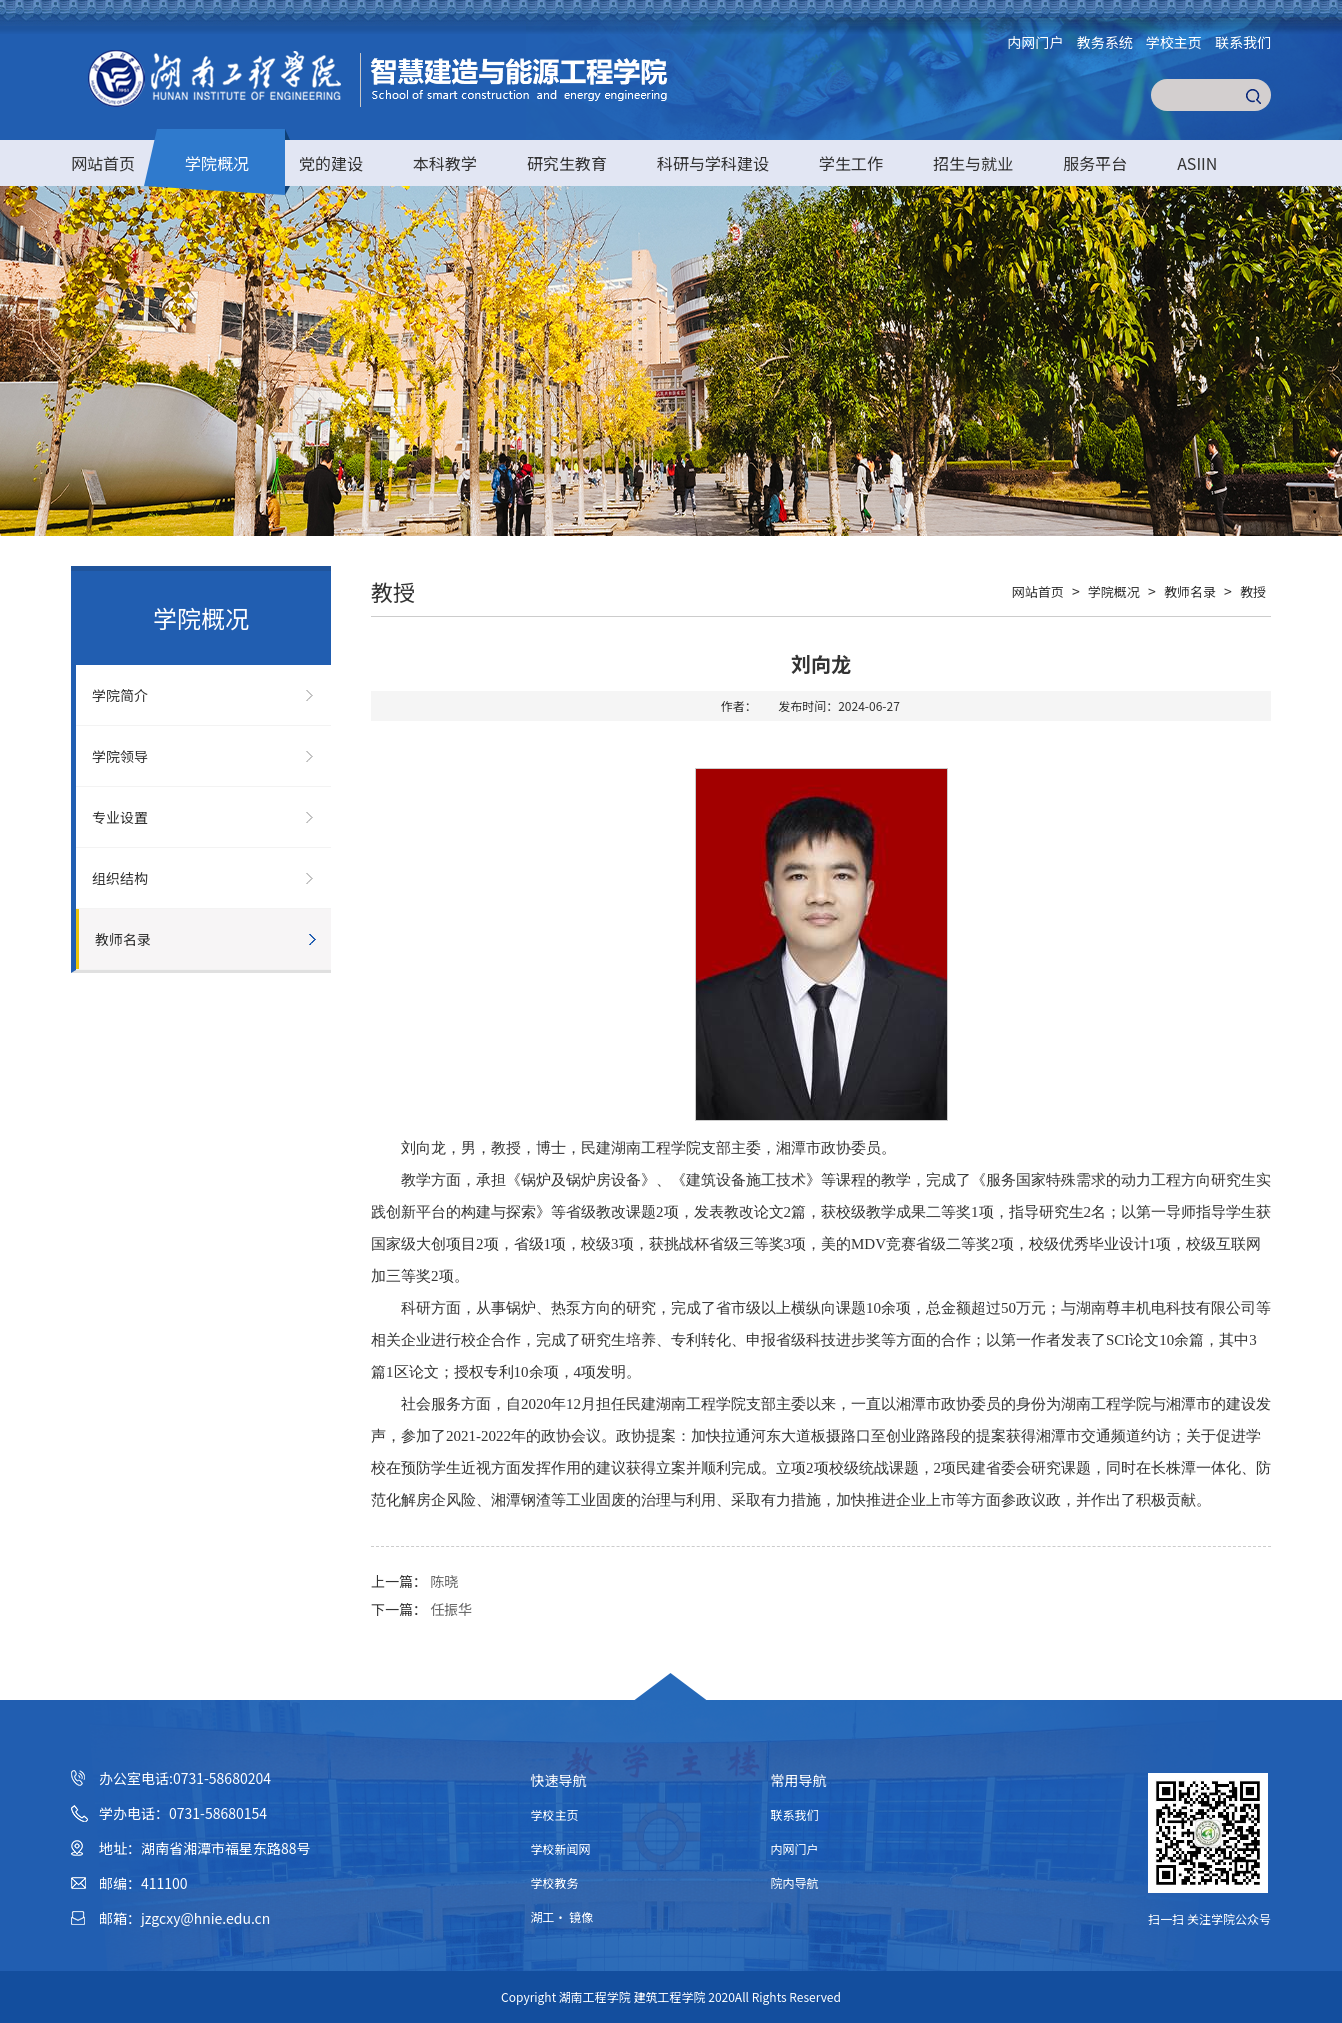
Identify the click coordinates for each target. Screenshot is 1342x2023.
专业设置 (120, 817)
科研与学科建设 (713, 163)
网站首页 (103, 163)
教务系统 (1105, 42)
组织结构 (120, 878)
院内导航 (795, 1882)
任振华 (451, 1609)
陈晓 (444, 1581)
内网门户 (1036, 42)
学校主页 (1174, 42)
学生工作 (851, 163)
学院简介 (120, 695)
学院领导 (120, 756)
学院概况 (217, 163)
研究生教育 (567, 163)
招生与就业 (973, 163)
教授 (1253, 591)
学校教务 (555, 1882)
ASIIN (1197, 163)
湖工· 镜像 (562, 1916)
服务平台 (1095, 163)
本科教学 (445, 163)
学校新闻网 (561, 1848)
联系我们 (1243, 42)
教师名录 (123, 939)
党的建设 (331, 163)
